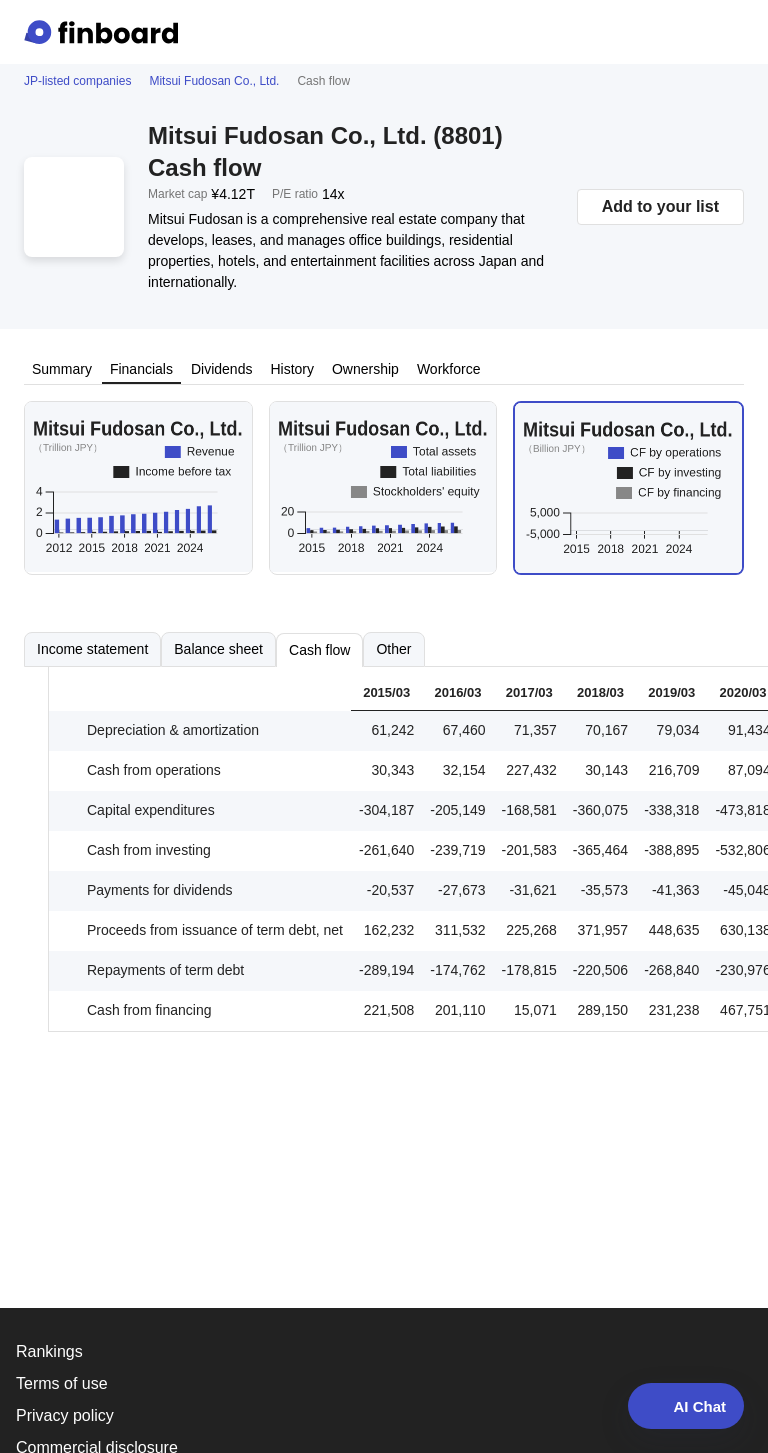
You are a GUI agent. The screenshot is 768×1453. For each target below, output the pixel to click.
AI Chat (686, 1406)
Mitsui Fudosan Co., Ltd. (214, 81)
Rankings (49, 1351)
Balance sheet (218, 649)
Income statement (92, 649)
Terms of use (62, 1383)
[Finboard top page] (105, 32)
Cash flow (319, 650)
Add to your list (660, 206)
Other (393, 649)
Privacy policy (65, 1415)
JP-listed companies (77, 81)
